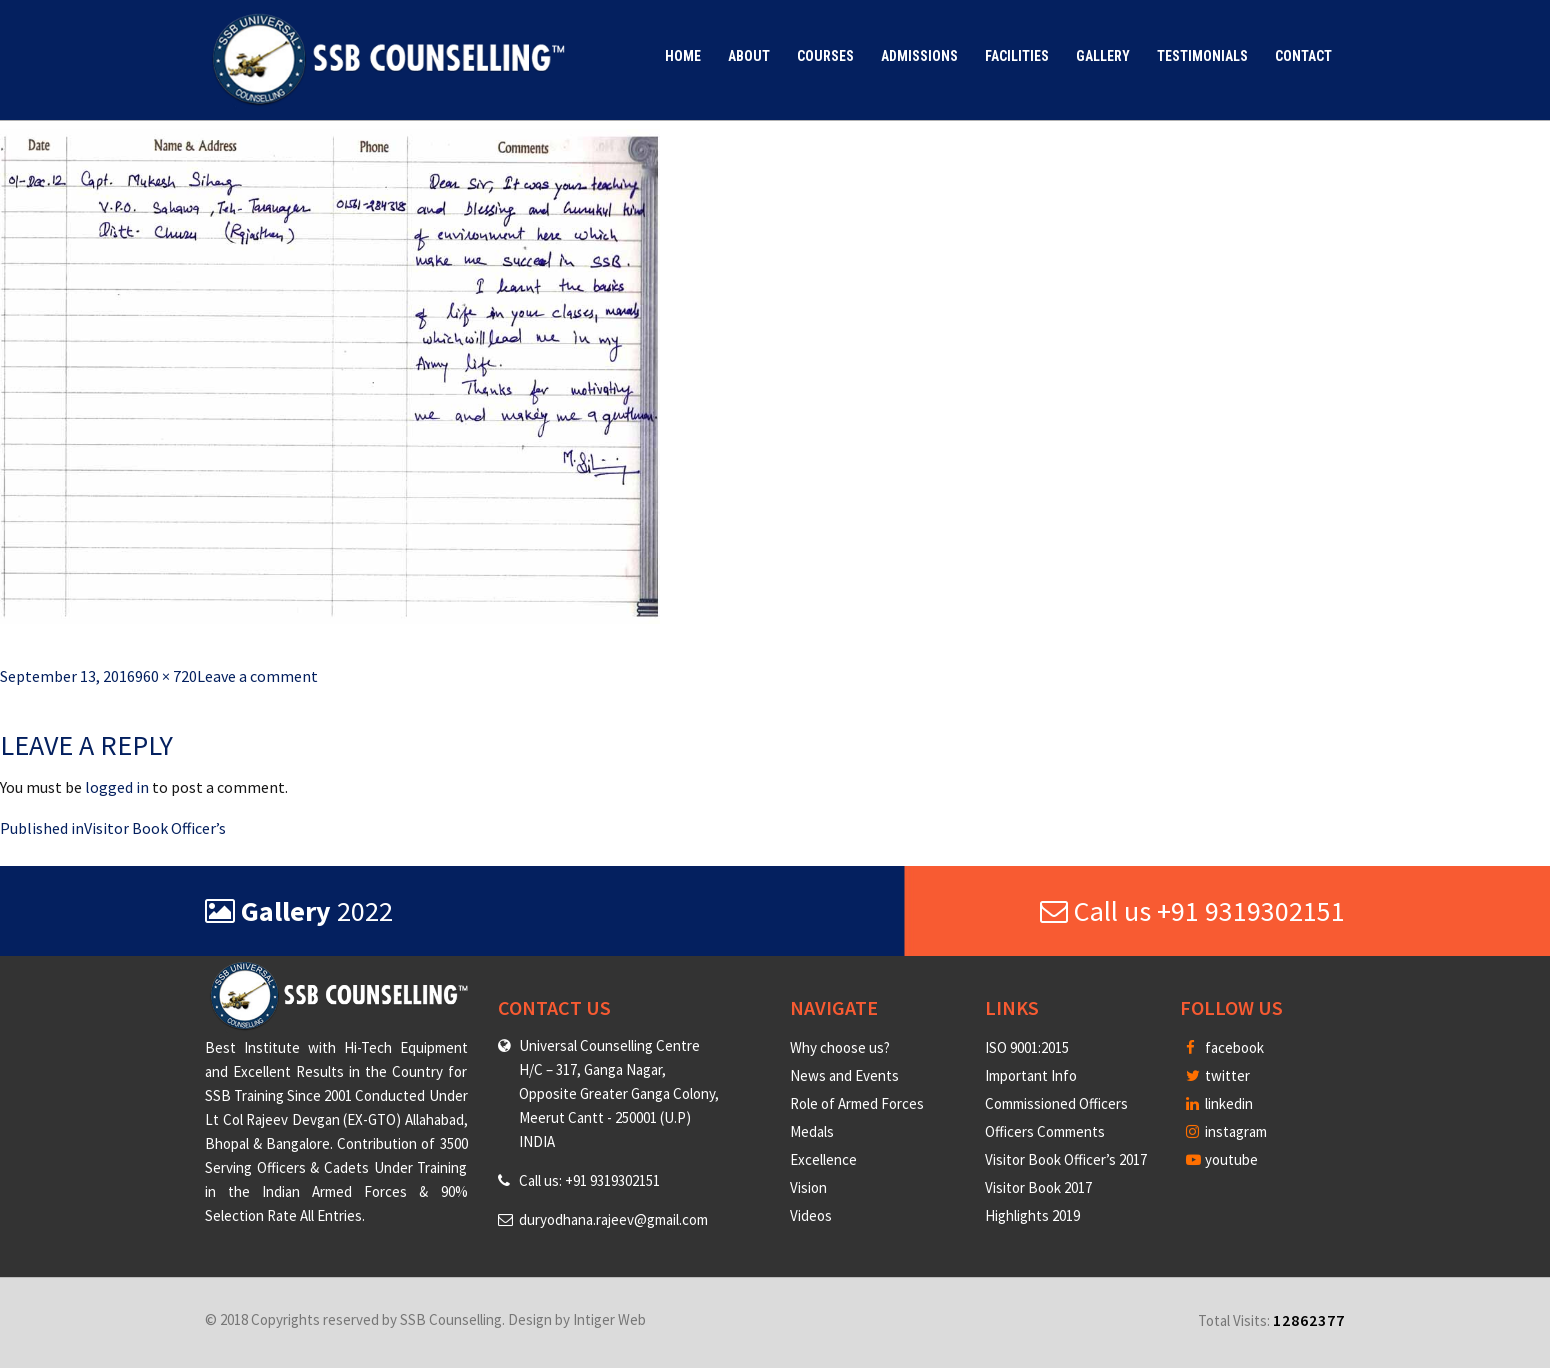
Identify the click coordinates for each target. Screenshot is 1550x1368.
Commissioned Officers (1056, 1103)
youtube (1222, 1159)
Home (683, 56)
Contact (1303, 56)
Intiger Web (609, 1319)
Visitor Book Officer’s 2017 (1066, 1159)
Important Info (1031, 1075)
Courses (825, 56)
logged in (117, 787)
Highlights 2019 (1032, 1215)
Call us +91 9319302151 (1192, 911)
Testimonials (1202, 56)
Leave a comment (257, 676)
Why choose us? (840, 1047)
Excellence (823, 1159)
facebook (1225, 1047)
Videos (811, 1215)
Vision (808, 1187)
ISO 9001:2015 (1027, 1047)
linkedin (1219, 1103)
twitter (1218, 1075)
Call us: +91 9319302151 (589, 1180)
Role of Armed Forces (857, 1103)
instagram (1226, 1131)
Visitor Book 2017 (1038, 1187)
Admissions (919, 56)
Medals (812, 1131)
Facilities (1017, 56)
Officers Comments (1045, 1131)
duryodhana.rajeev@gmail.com (613, 1219)
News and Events (844, 1075)
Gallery (1103, 56)
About (749, 56)
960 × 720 (166, 676)
